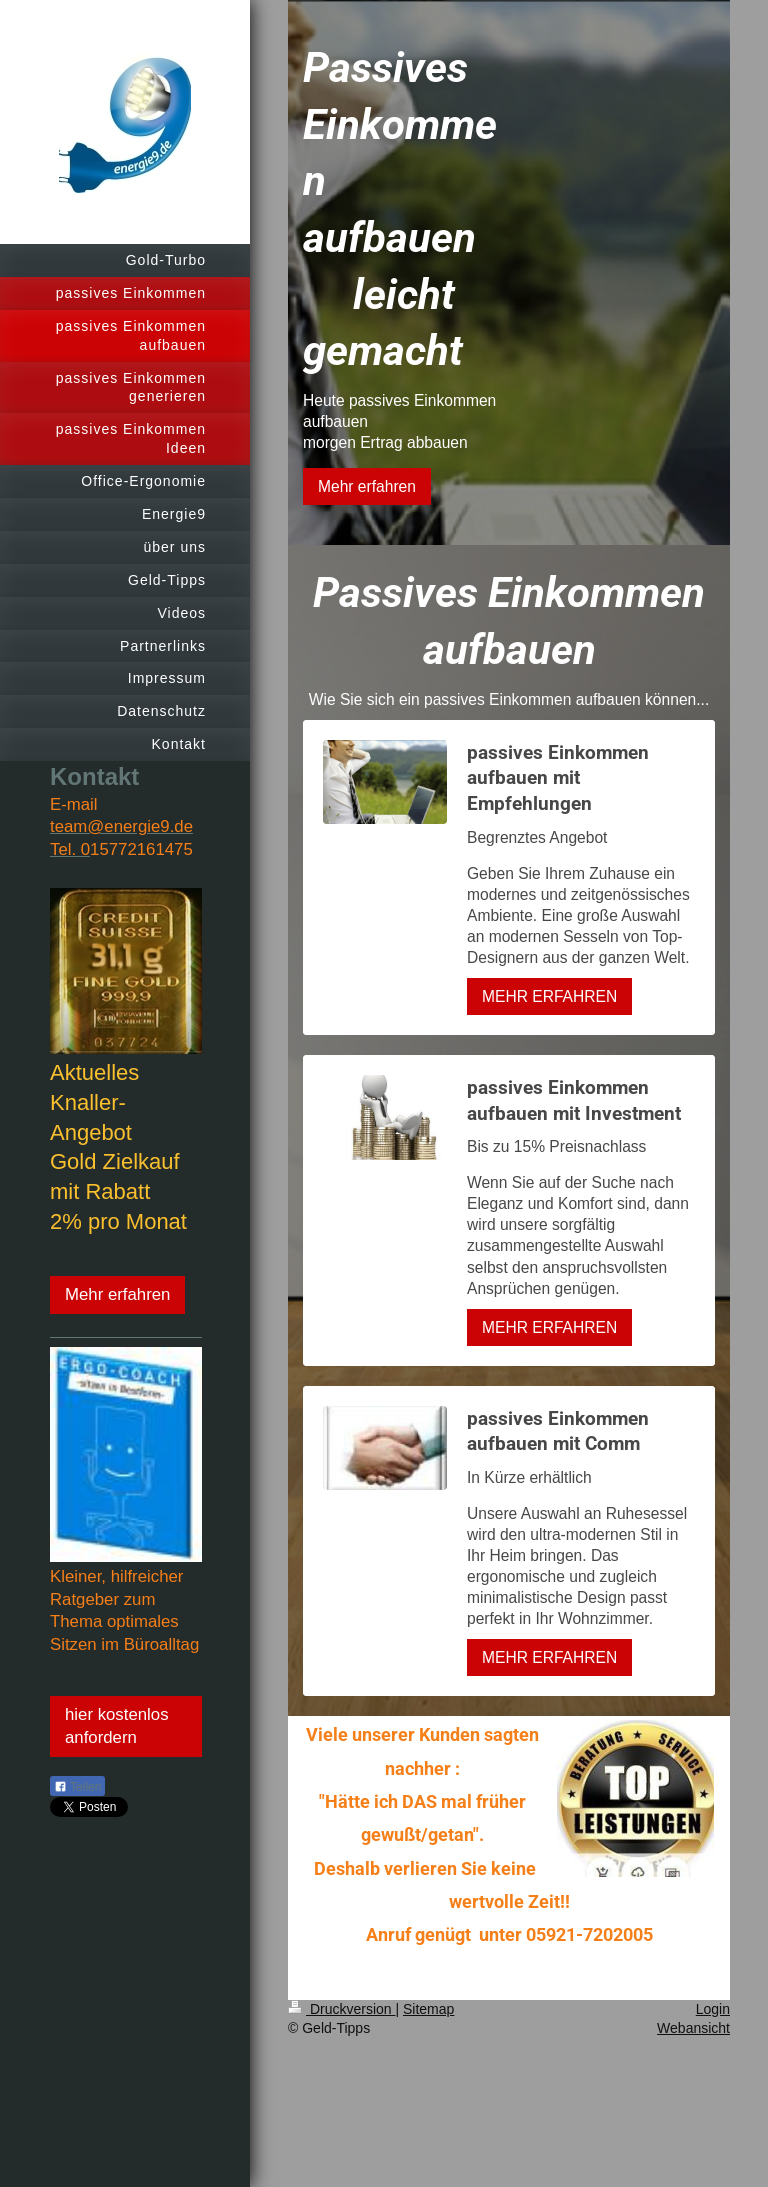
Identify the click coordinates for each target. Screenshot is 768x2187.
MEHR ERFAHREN (549, 996)
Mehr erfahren (117, 1294)
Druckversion (341, 2009)
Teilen (77, 1787)
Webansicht (693, 2028)
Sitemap (428, 2009)
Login (713, 2009)
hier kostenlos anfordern (117, 1726)
